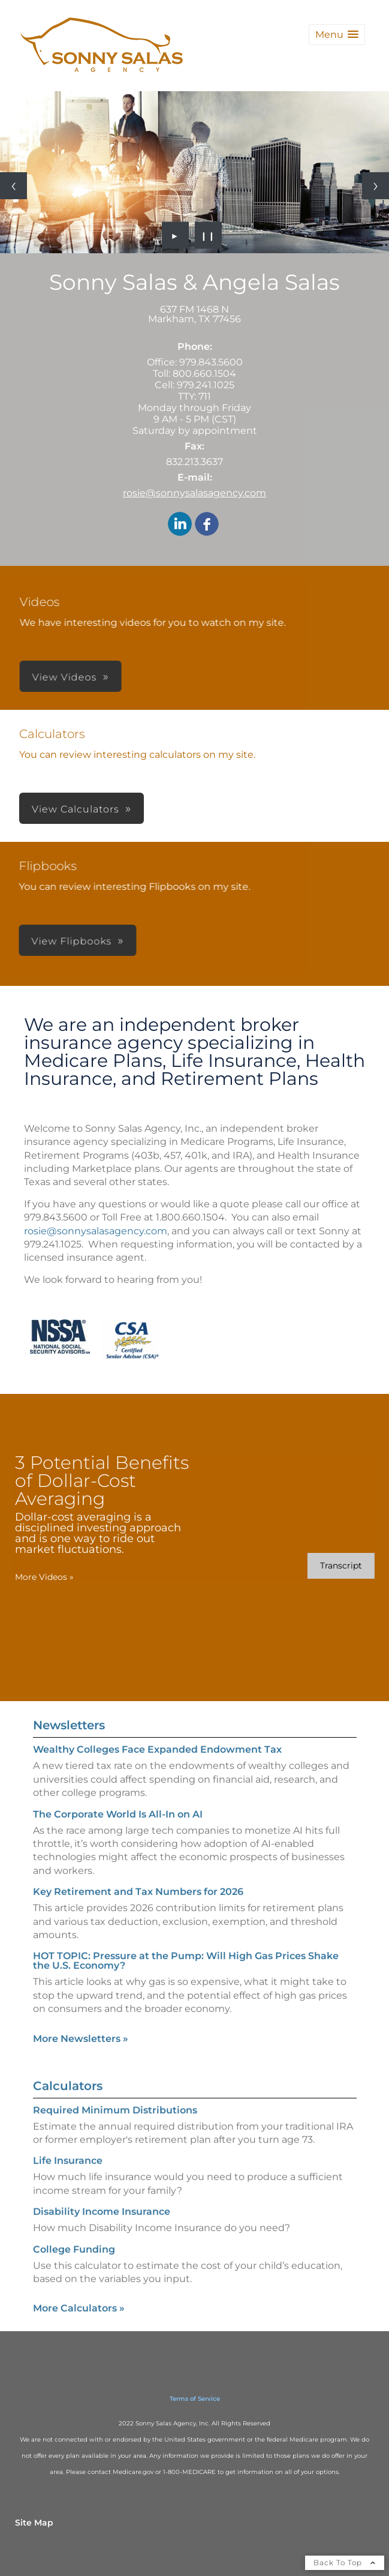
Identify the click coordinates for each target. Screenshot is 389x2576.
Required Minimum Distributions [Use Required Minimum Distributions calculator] (115, 2134)
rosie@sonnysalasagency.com (194, 493)
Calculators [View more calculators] (67, 2110)
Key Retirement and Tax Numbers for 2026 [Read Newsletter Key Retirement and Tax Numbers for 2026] (138, 1867)
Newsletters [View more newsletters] (69, 1701)
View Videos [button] (253, 677)
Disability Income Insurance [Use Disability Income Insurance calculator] (101, 2235)
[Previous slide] (13, 185)
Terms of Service (195, 2399)
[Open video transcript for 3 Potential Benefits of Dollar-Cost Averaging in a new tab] (316, 1566)
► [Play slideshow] (175, 235)
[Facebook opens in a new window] (207, 525)
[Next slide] (375, 185)
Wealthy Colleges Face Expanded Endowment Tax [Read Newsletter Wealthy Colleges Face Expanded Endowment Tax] (157, 1725)
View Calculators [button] (75, 809)
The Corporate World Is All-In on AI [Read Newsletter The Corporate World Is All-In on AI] (118, 1789)
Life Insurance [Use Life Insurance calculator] (67, 2185)
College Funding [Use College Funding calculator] (74, 2273)
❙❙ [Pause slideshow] (208, 235)
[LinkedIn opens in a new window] (180, 525)
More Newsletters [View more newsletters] (80, 2014)
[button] (337, 34)
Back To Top (344, 2562)
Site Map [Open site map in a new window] (34, 2522)
